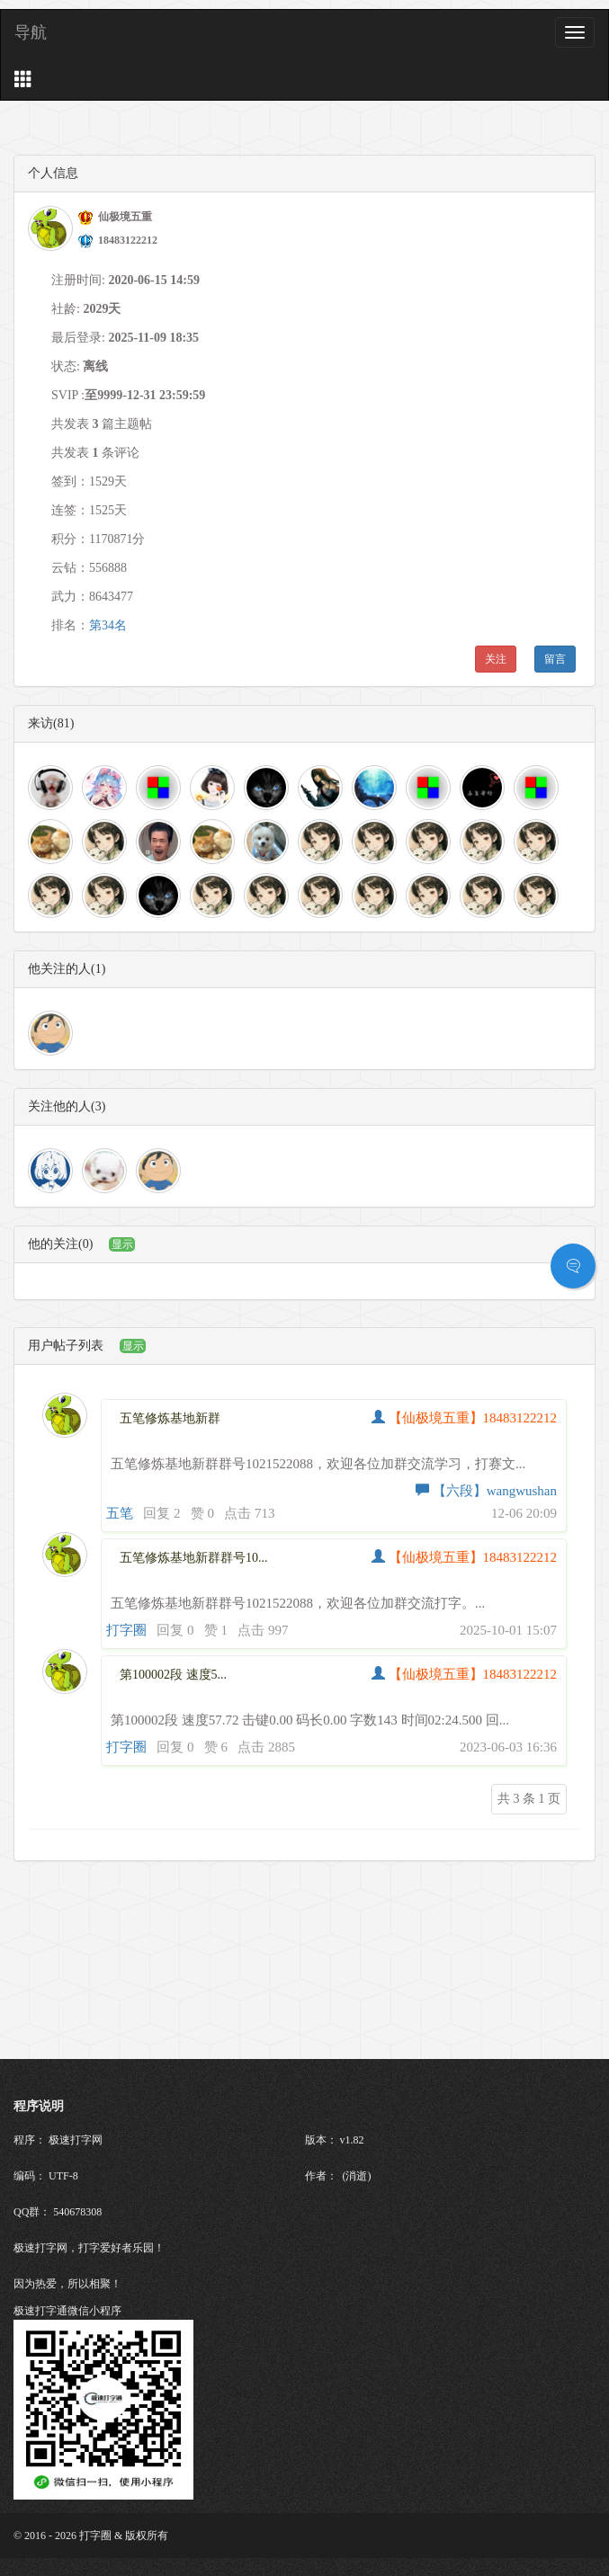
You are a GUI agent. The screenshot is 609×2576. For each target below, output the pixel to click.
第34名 (108, 625)
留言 (555, 659)
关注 (495, 659)
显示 (122, 1244)
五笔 (119, 1513)
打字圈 (126, 1630)
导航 (30, 32)
